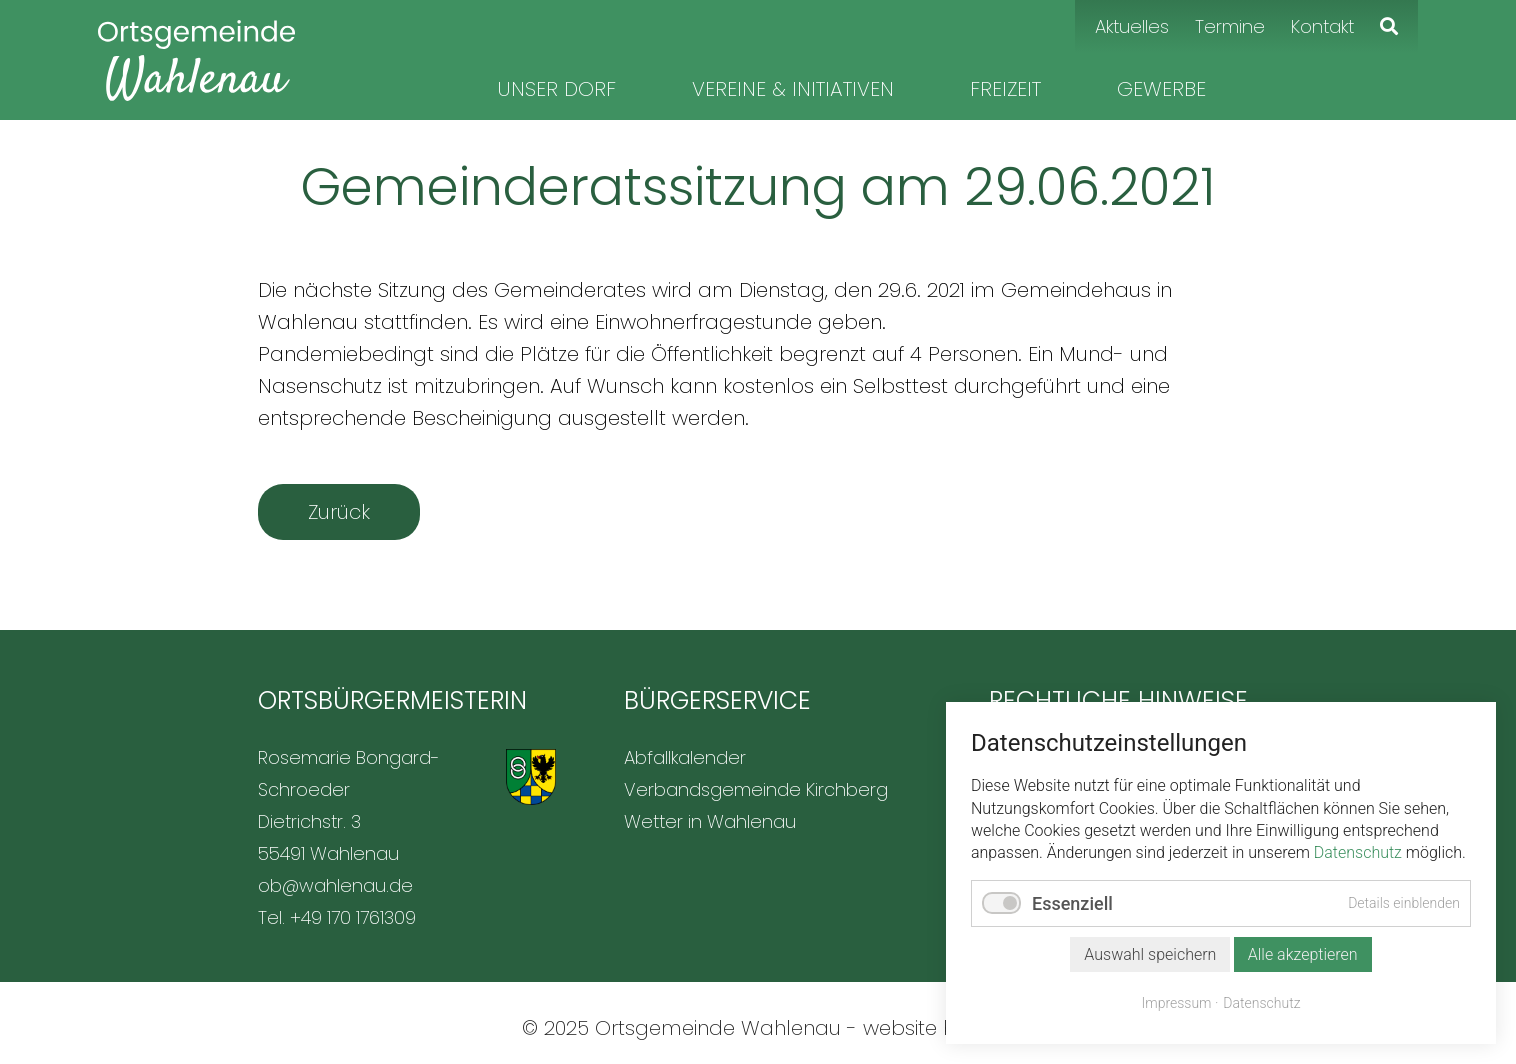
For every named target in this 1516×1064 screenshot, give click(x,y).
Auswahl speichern (1150, 954)
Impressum (1177, 1003)
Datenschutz (1358, 852)
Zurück (339, 512)
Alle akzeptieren (1303, 954)
